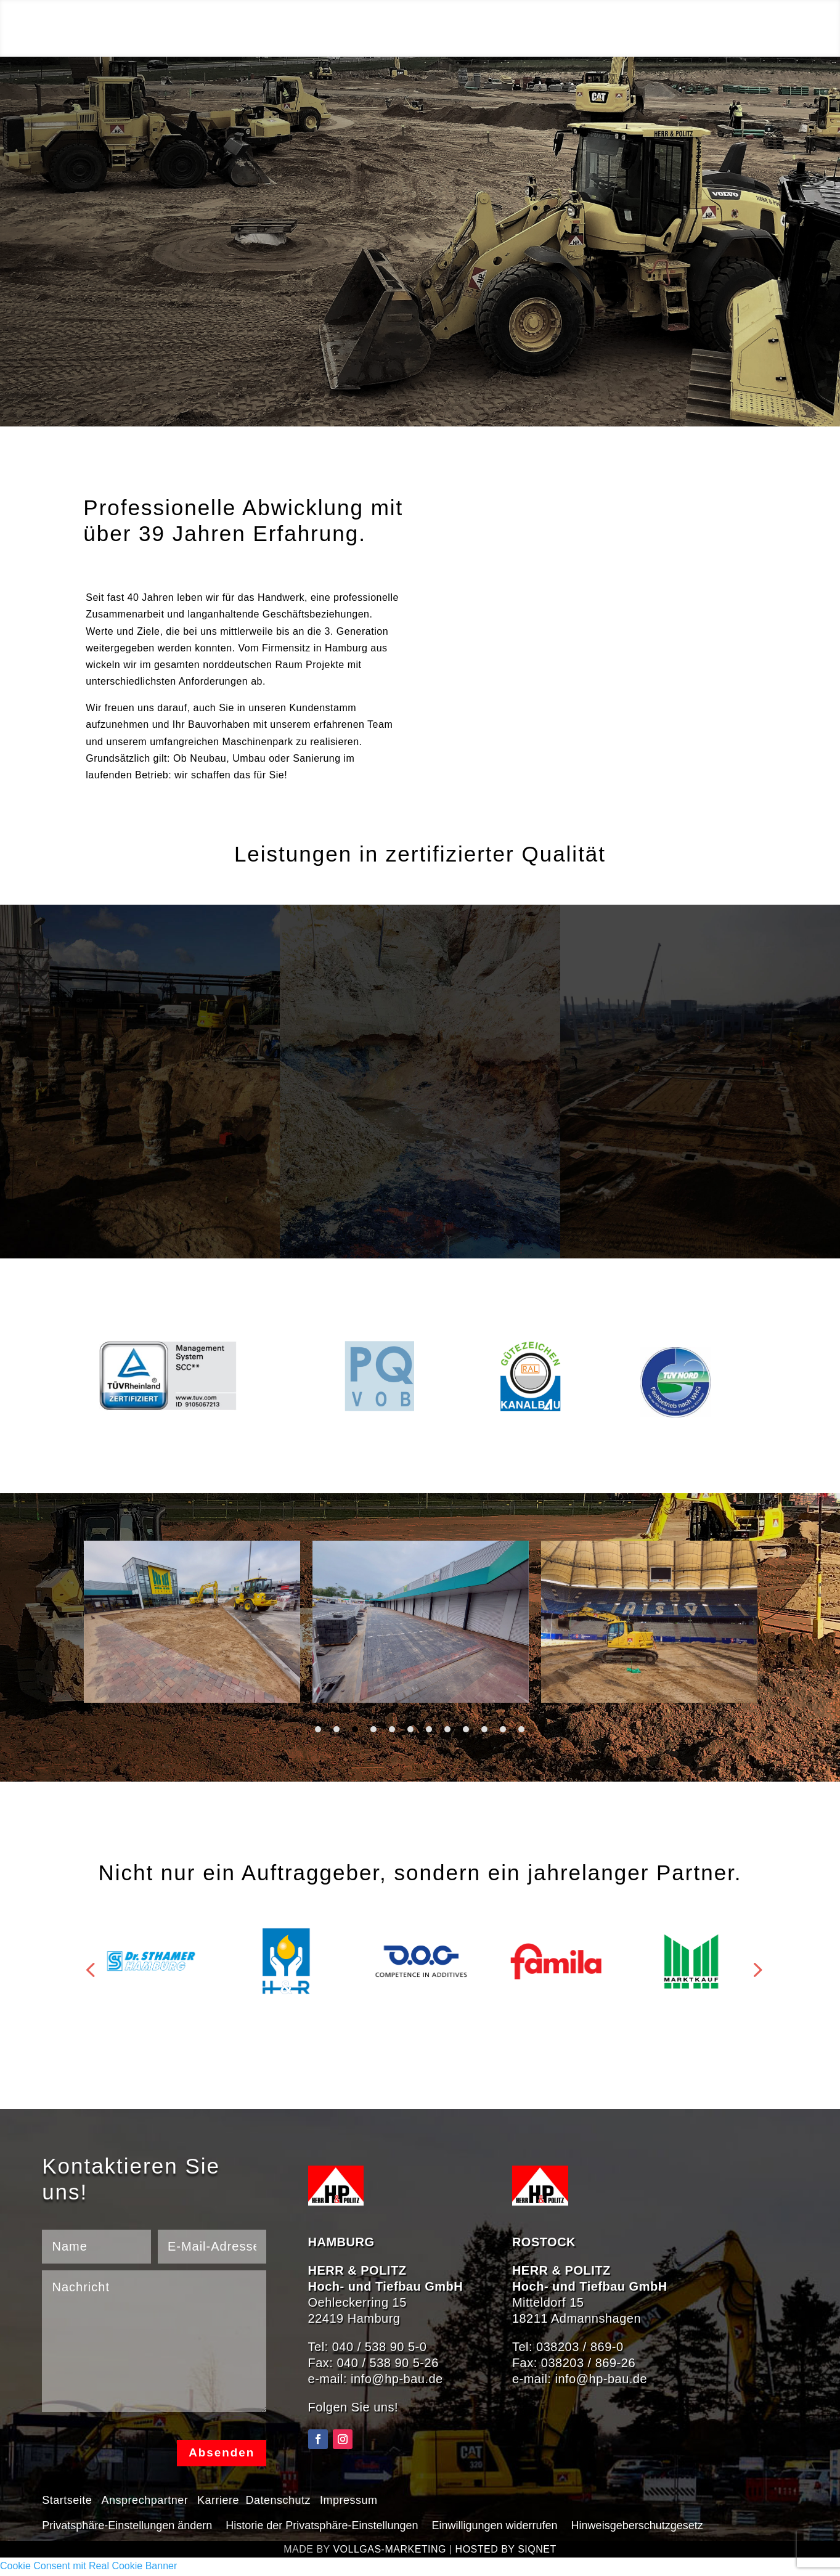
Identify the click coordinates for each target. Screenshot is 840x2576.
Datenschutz (276, 2501)
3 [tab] (355, 1729)
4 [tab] (373, 1729)
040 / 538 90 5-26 (387, 2363)
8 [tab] (447, 1729)
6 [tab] (410, 1729)
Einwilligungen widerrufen (494, 2526)
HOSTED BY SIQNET (506, 2551)
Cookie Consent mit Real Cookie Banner (88, 2567)
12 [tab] (521, 1729)
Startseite (69, 2501)
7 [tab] (429, 1729)
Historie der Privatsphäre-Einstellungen (322, 2526)
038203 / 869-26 (588, 2363)
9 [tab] (466, 1729)
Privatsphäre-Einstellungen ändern (127, 2526)
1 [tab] (318, 1729)
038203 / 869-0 (580, 2347)
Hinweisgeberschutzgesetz (637, 2526)
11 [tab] (503, 1729)
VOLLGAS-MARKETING (389, 2551)
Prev (87, 1961)
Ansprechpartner (145, 2501)
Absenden (219, 2454)
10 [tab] (484, 1729)
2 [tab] (336, 1729)
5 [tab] (392, 1729)
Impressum (349, 2501)
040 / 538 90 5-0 (379, 2347)
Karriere (218, 2501)
